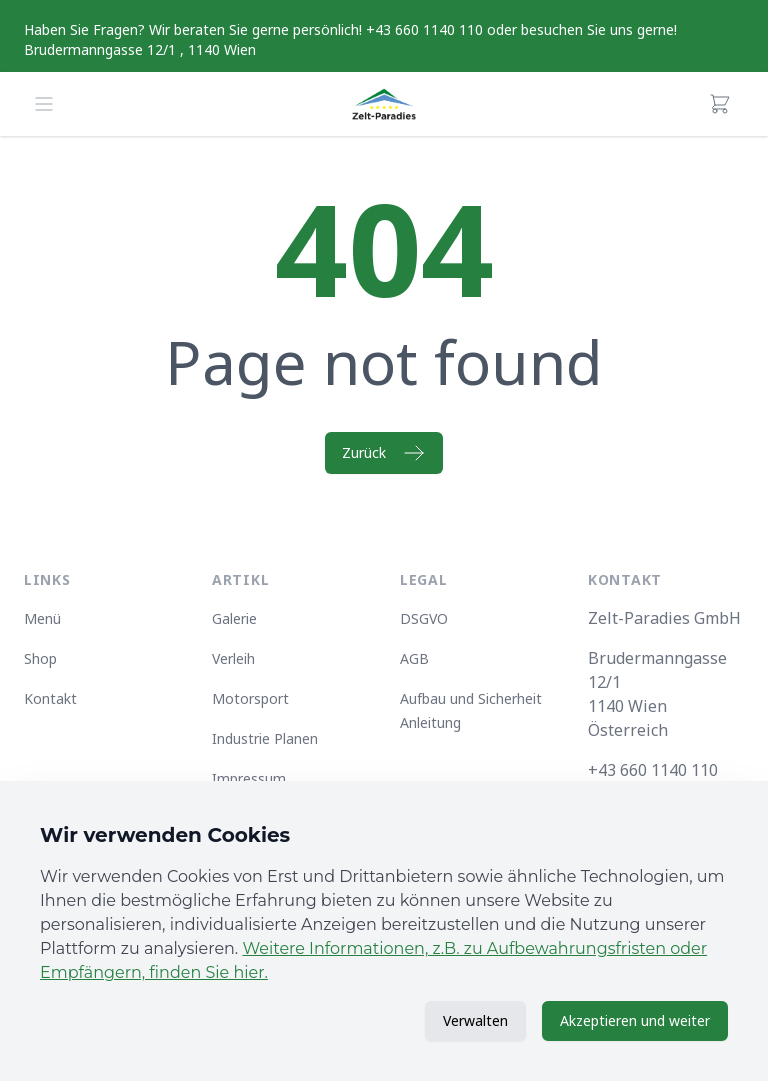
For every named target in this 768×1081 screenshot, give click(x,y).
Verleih (233, 658)
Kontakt (50, 698)
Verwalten (475, 1020)
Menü (42, 618)
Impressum (249, 778)
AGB (414, 658)
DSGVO (424, 618)
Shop (40, 658)
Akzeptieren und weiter (635, 1020)
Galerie (234, 618)
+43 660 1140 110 (653, 770)
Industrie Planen (265, 738)
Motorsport (250, 698)
